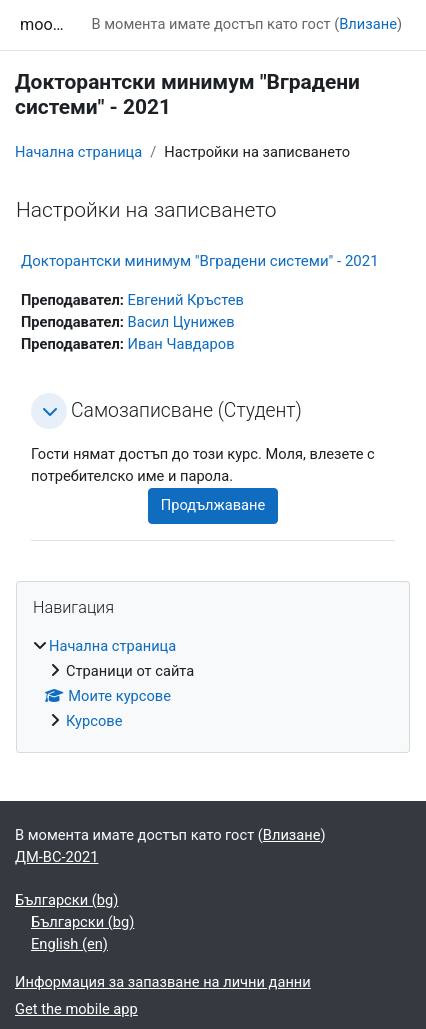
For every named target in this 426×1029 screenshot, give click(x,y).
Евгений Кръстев (186, 300)
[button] (49, 411)
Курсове (94, 721)
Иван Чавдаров (181, 344)
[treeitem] (213, 684)
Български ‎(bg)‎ (66, 900)
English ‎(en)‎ (69, 944)
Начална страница (78, 152)
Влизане (368, 24)
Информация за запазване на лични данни (163, 982)
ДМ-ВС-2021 (56, 857)
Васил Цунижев (181, 322)
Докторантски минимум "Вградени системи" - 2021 (200, 261)
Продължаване (213, 505)
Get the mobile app (76, 1009)
